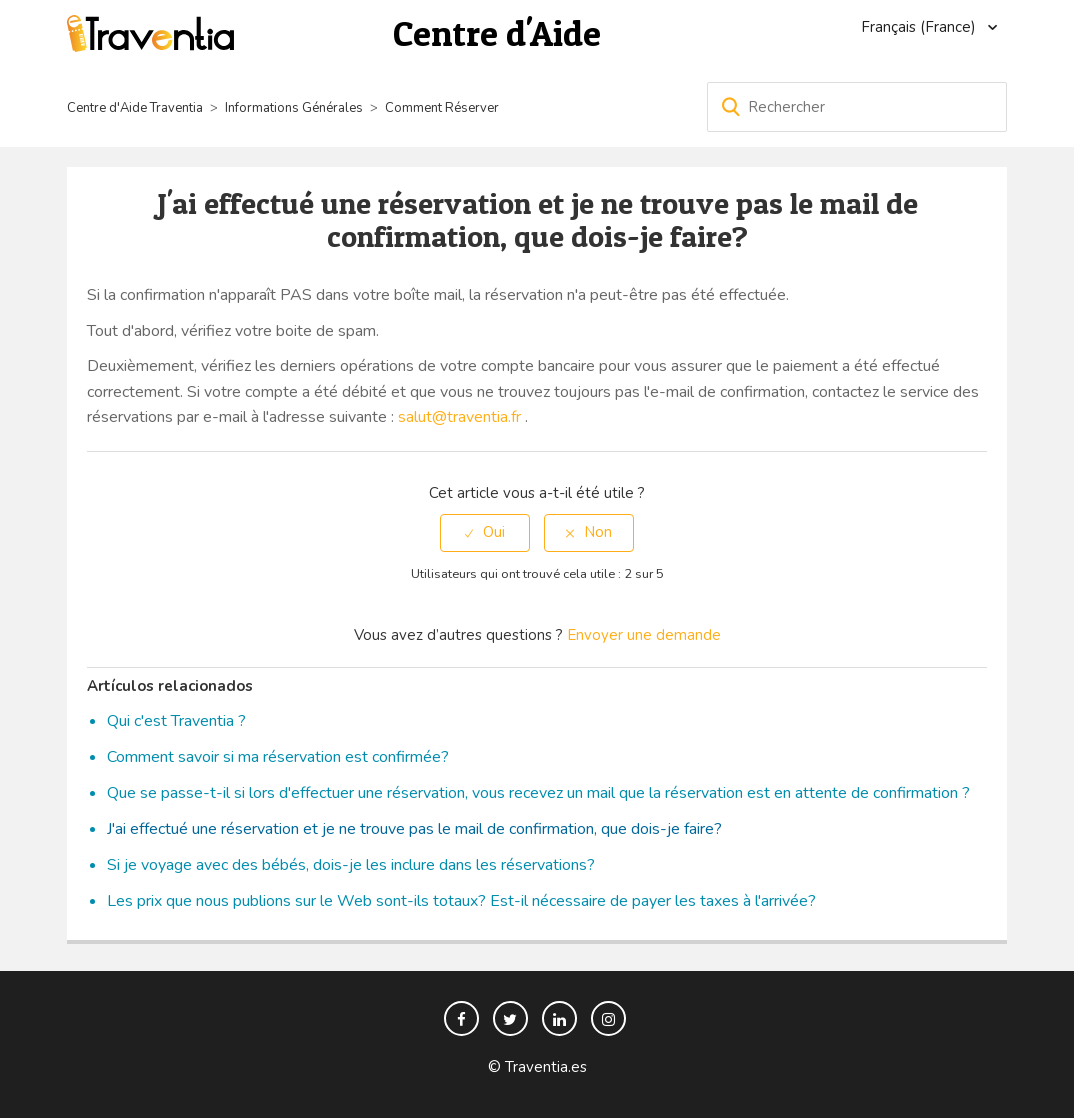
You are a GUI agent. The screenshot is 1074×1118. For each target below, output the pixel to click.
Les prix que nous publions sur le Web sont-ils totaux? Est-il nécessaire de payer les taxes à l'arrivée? (461, 901)
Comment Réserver (442, 108)
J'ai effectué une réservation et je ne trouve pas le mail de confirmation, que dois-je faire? (414, 829)
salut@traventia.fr (459, 417)
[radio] (485, 532)
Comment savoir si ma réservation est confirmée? (278, 757)
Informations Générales (294, 108)
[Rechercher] (857, 107)
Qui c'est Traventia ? (176, 721)
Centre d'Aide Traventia (135, 108)
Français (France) (920, 27)
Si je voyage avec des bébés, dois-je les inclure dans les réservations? (351, 865)
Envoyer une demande (644, 635)
